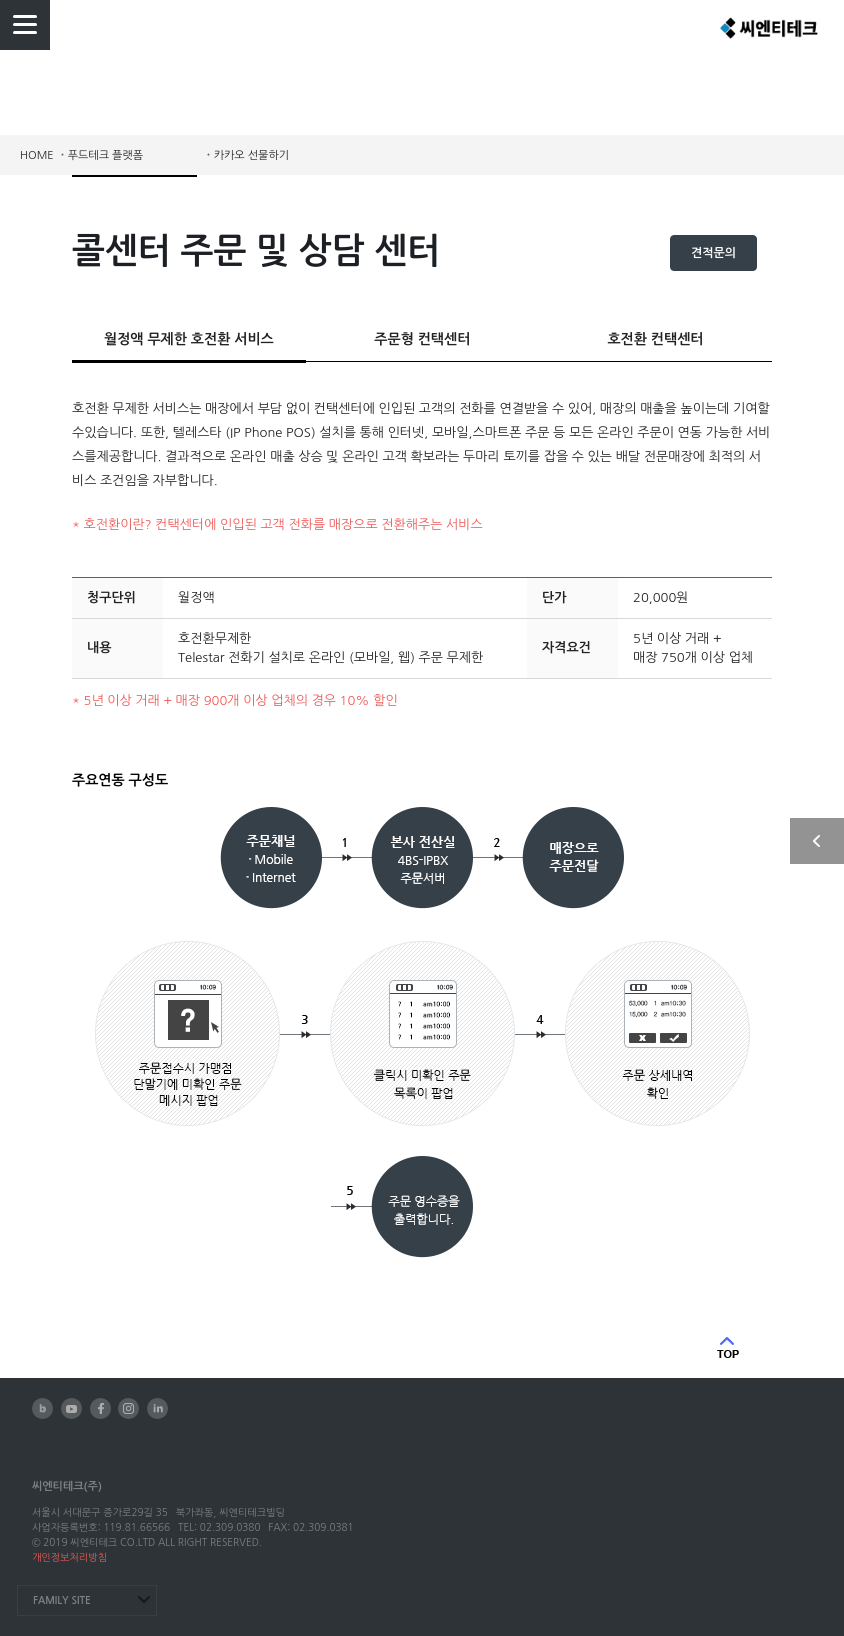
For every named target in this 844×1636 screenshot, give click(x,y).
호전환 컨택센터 (655, 339)
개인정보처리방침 (69, 1557)
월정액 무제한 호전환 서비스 (189, 339)
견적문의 (713, 253)
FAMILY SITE (62, 1600)
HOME (37, 155)
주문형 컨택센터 (422, 339)
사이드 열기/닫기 (817, 841)
